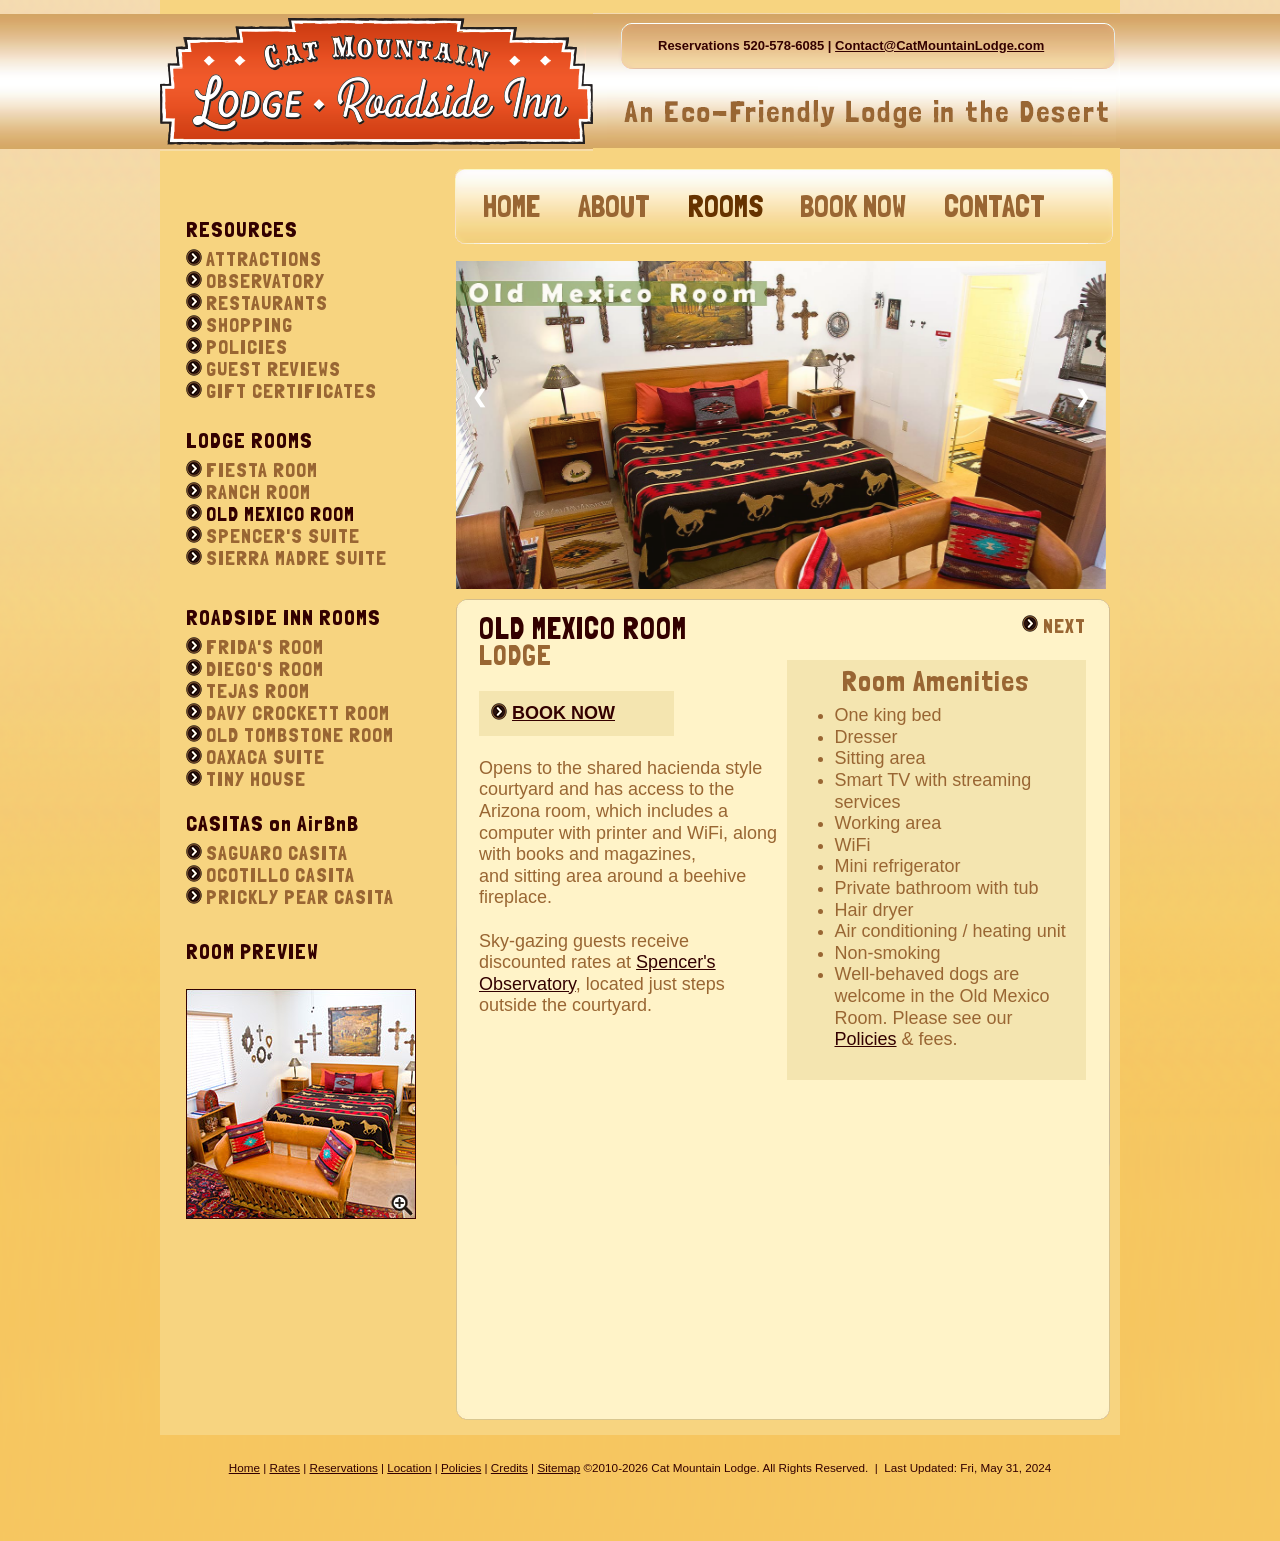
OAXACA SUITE (265, 757)
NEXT (1064, 626)
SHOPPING (249, 325)
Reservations (344, 1467)
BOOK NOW (853, 206)
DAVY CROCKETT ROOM (298, 713)
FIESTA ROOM (262, 470)
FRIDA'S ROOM (265, 647)
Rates (284, 1467)
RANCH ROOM (258, 492)
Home (244, 1467)
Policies (866, 1039)
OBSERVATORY (265, 281)
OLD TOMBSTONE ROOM (300, 735)
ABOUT (614, 206)
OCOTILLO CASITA (280, 875)
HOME (511, 206)
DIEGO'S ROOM (265, 669)
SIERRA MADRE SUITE (296, 558)
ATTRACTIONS (264, 259)
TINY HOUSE (256, 779)
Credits (509, 1467)
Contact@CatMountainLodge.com (939, 45)
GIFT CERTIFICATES (291, 391)
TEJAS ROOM (258, 691)
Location (409, 1467)
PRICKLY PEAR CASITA (300, 897)
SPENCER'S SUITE (283, 536)
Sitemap (558, 1467)
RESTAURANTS (267, 303)
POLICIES (247, 347)
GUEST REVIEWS (273, 369)
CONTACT (994, 206)
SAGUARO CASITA (277, 853)
